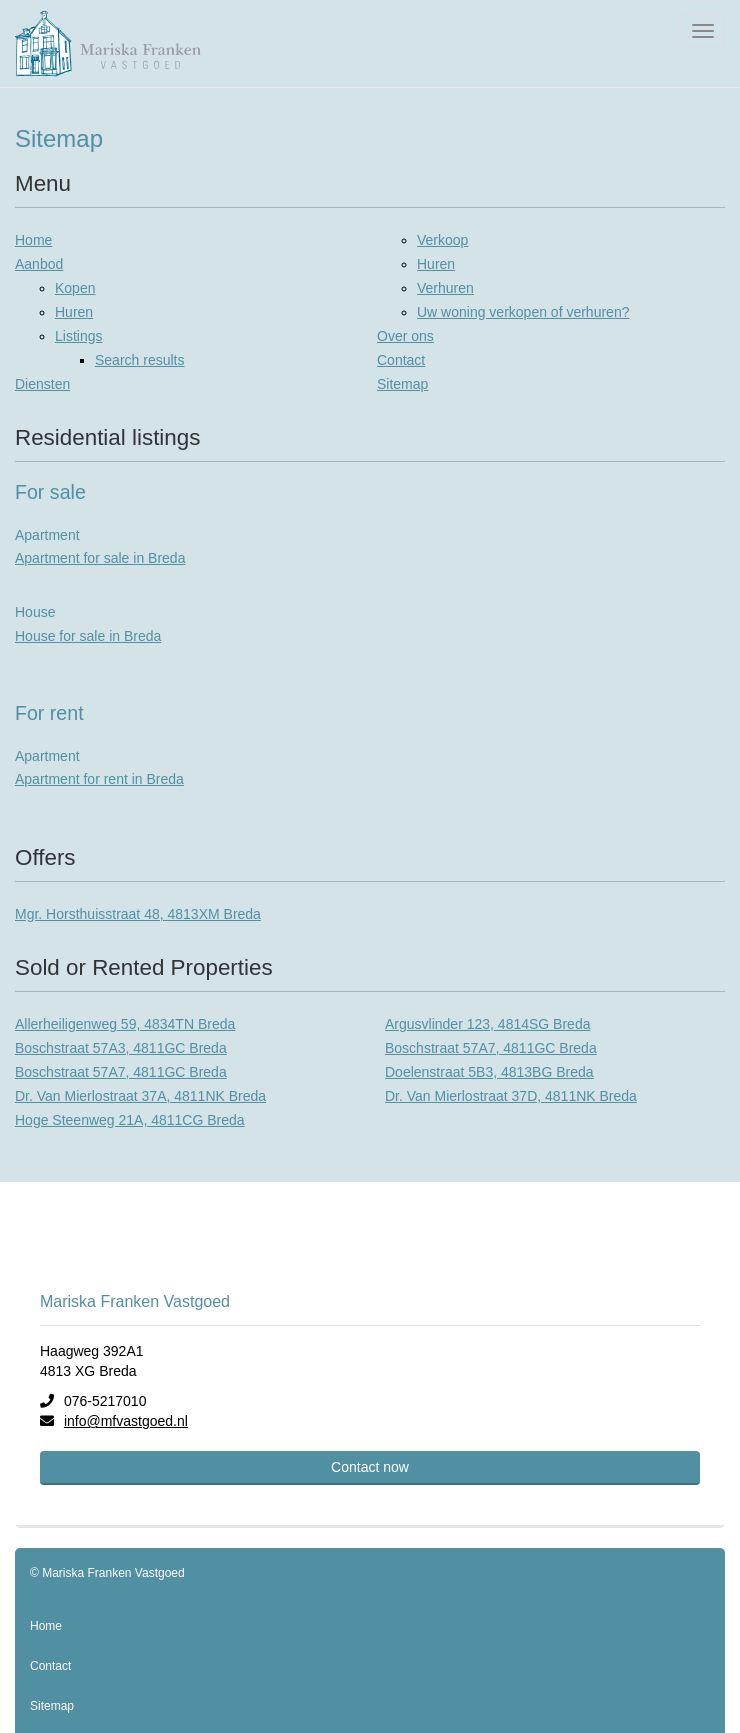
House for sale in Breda (88, 636)
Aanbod (39, 264)
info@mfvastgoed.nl (126, 1421)
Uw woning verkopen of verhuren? (523, 312)
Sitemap (402, 384)
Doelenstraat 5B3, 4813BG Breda (489, 1072)
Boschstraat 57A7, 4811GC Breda (491, 1048)
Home (33, 240)
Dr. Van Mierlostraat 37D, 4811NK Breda (511, 1096)
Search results (139, 360)
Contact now (370, 1467)
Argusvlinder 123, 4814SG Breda (487, 1024)
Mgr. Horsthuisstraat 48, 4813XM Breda (138, 914)
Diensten (42, 384)
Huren (74, 312)
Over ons (405, 336)
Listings (78, 336)
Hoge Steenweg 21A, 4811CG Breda (130, 1120)
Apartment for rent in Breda (99, 779)
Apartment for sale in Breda (100, 558)
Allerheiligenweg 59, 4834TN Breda (125, 1024)
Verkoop (442, 240)
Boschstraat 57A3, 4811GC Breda (121, 1048)
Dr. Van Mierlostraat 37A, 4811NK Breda (140, 1096)
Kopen (75, 288)
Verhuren (445, 288)
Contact (401, 360)
